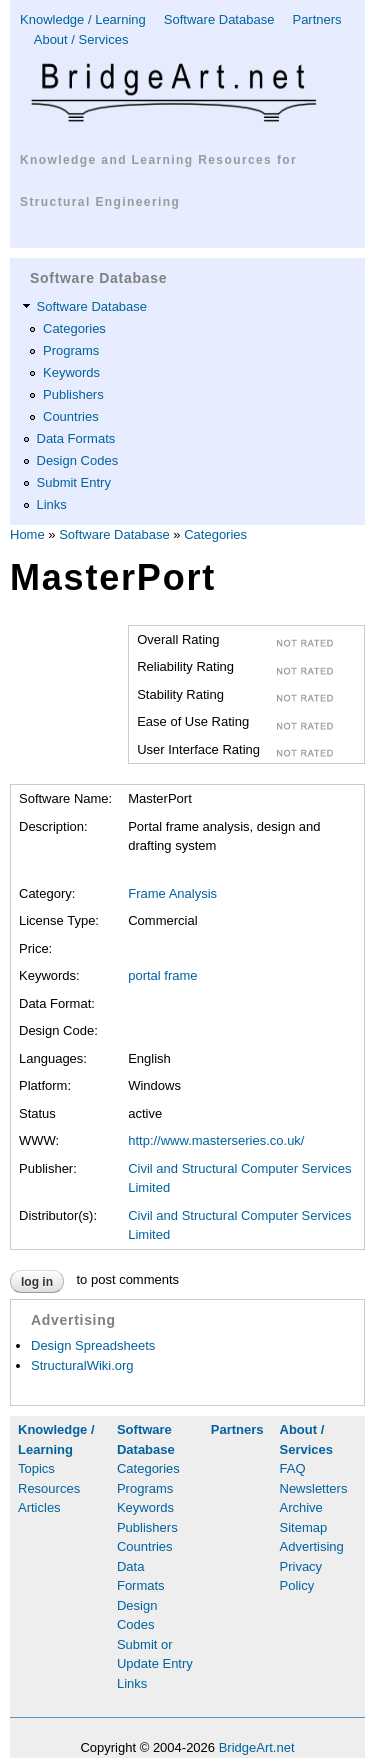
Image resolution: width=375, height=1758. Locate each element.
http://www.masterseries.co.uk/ (216, 1140)
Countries (71, 416)
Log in (37, 1282)
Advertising (312, 1546)
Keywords (71, 372)
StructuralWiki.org (82, 1365)
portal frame (162, 975)
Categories (74, 328)
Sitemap (304, 1527)
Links (52, 504)
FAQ (293, 1468)
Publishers (73, 394)
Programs (71, 350)
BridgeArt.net (257, 1747)
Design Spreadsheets (93, 1345)
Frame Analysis (172, 893)
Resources (49, 1488)
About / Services (81, 39)
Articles (39, 1507)
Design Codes (78, 460)
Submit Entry (74, 482)
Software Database (219, 19)
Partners (316, 19)
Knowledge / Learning (83, 19)
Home (27, 534)
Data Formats (76, 438)
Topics (36, 1468)
